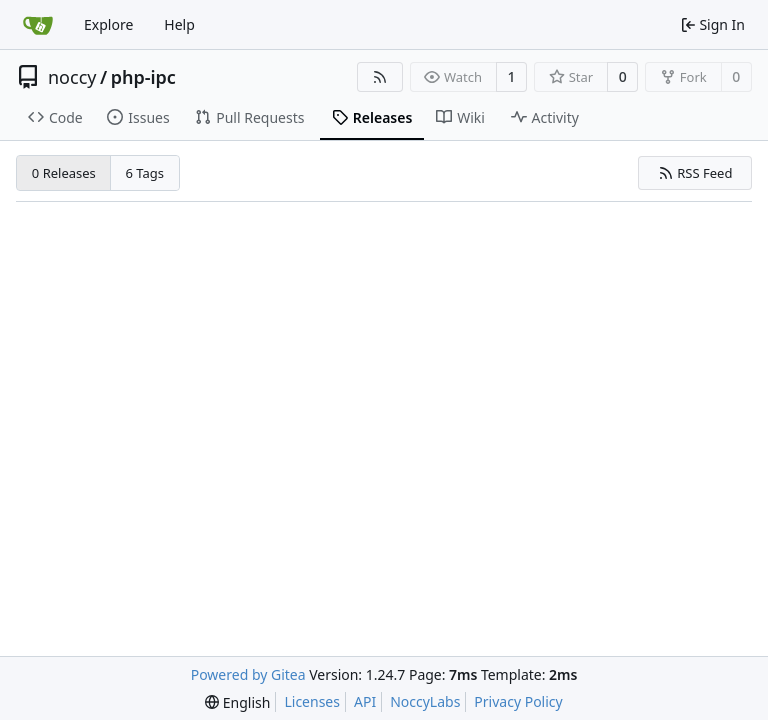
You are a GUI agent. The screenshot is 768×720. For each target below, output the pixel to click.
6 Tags (145, 173)
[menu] (237, 702)
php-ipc (143, 77)
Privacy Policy (518, 701)
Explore (108, 24)
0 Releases (64, 173)
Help (179, 24)
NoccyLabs (425, 701)
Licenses (312, 701)
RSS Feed (695, 173)
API (365, 701)
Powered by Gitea (248, 674)
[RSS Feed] (380, 77)
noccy (72, 77)
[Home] (38, 25)
